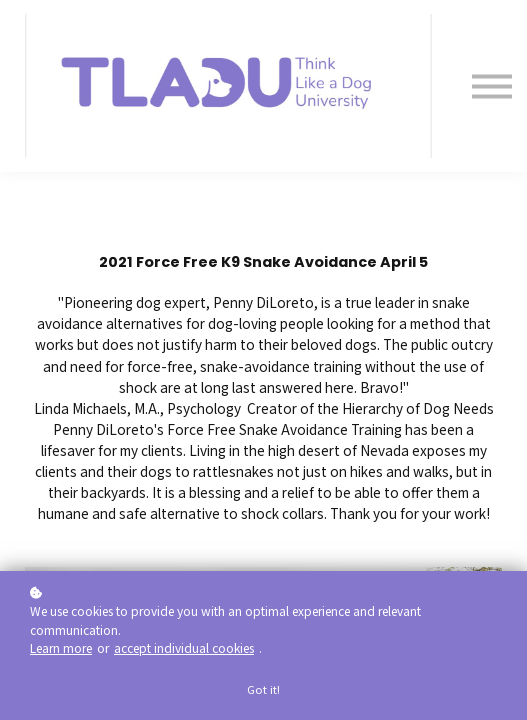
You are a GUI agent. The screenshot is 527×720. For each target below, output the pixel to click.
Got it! (263, 689)
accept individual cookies (184, 647)
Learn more (61, 647)
